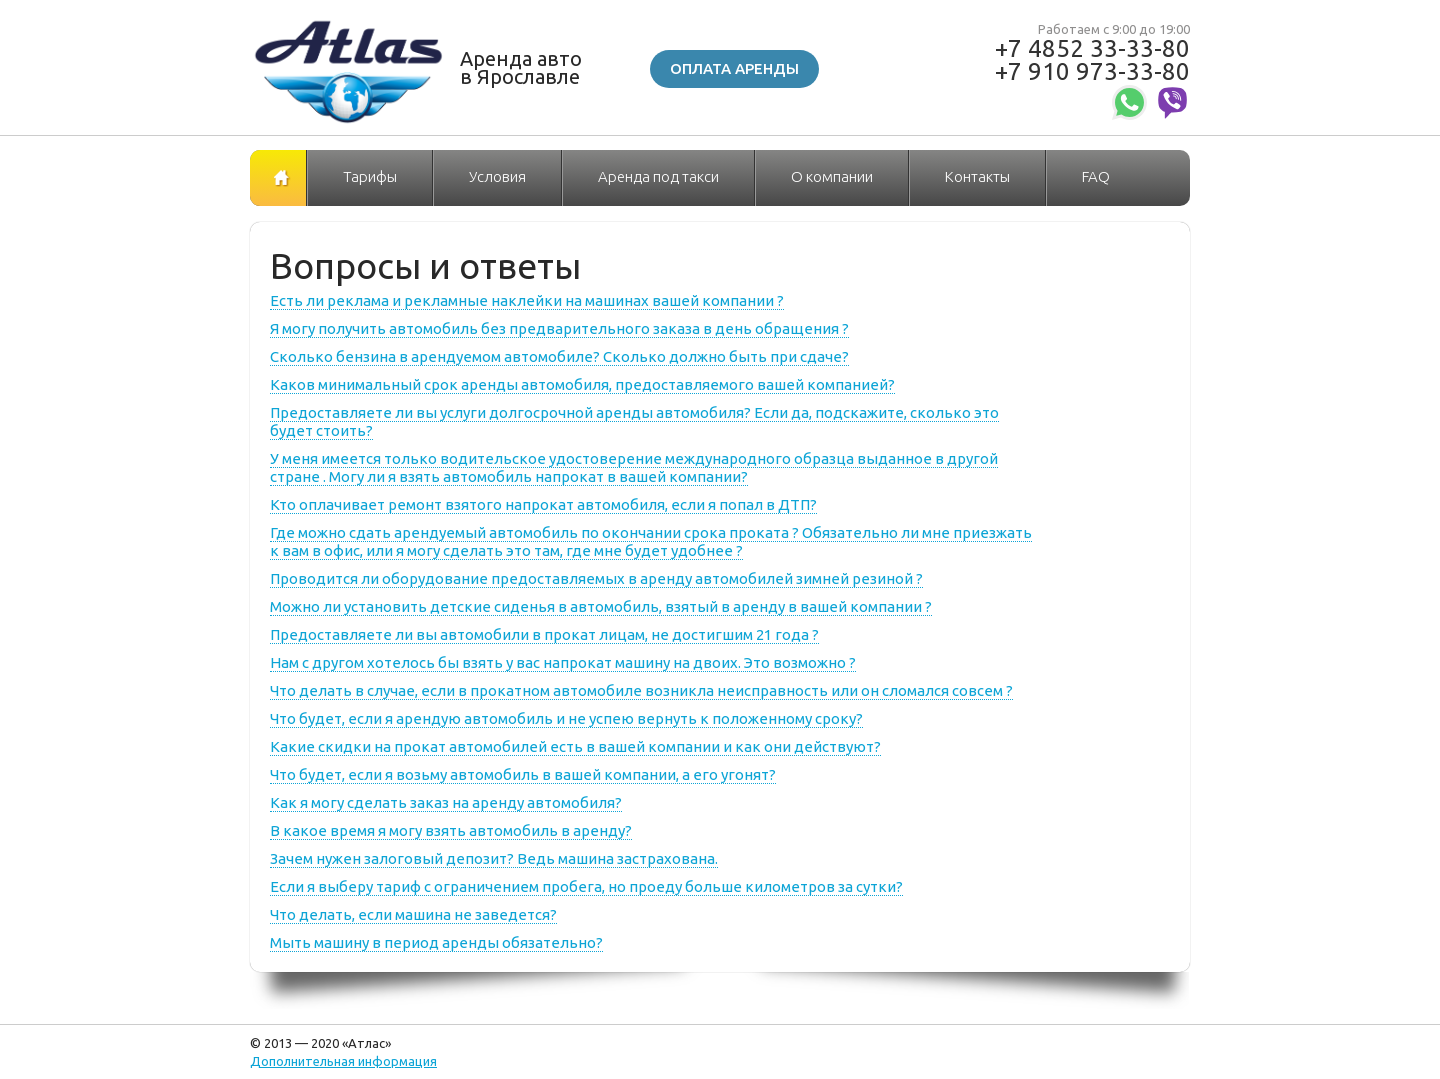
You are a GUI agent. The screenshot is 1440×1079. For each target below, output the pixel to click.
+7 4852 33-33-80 (1092, 48)
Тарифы (370, 176)
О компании (832, 176)
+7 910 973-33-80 (1092, 71)
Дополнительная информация (343, 1061)
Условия (497, 176)
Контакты (977, 176)
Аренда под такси (658, 176)
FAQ (1096, 176)
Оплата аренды (734, 68)
